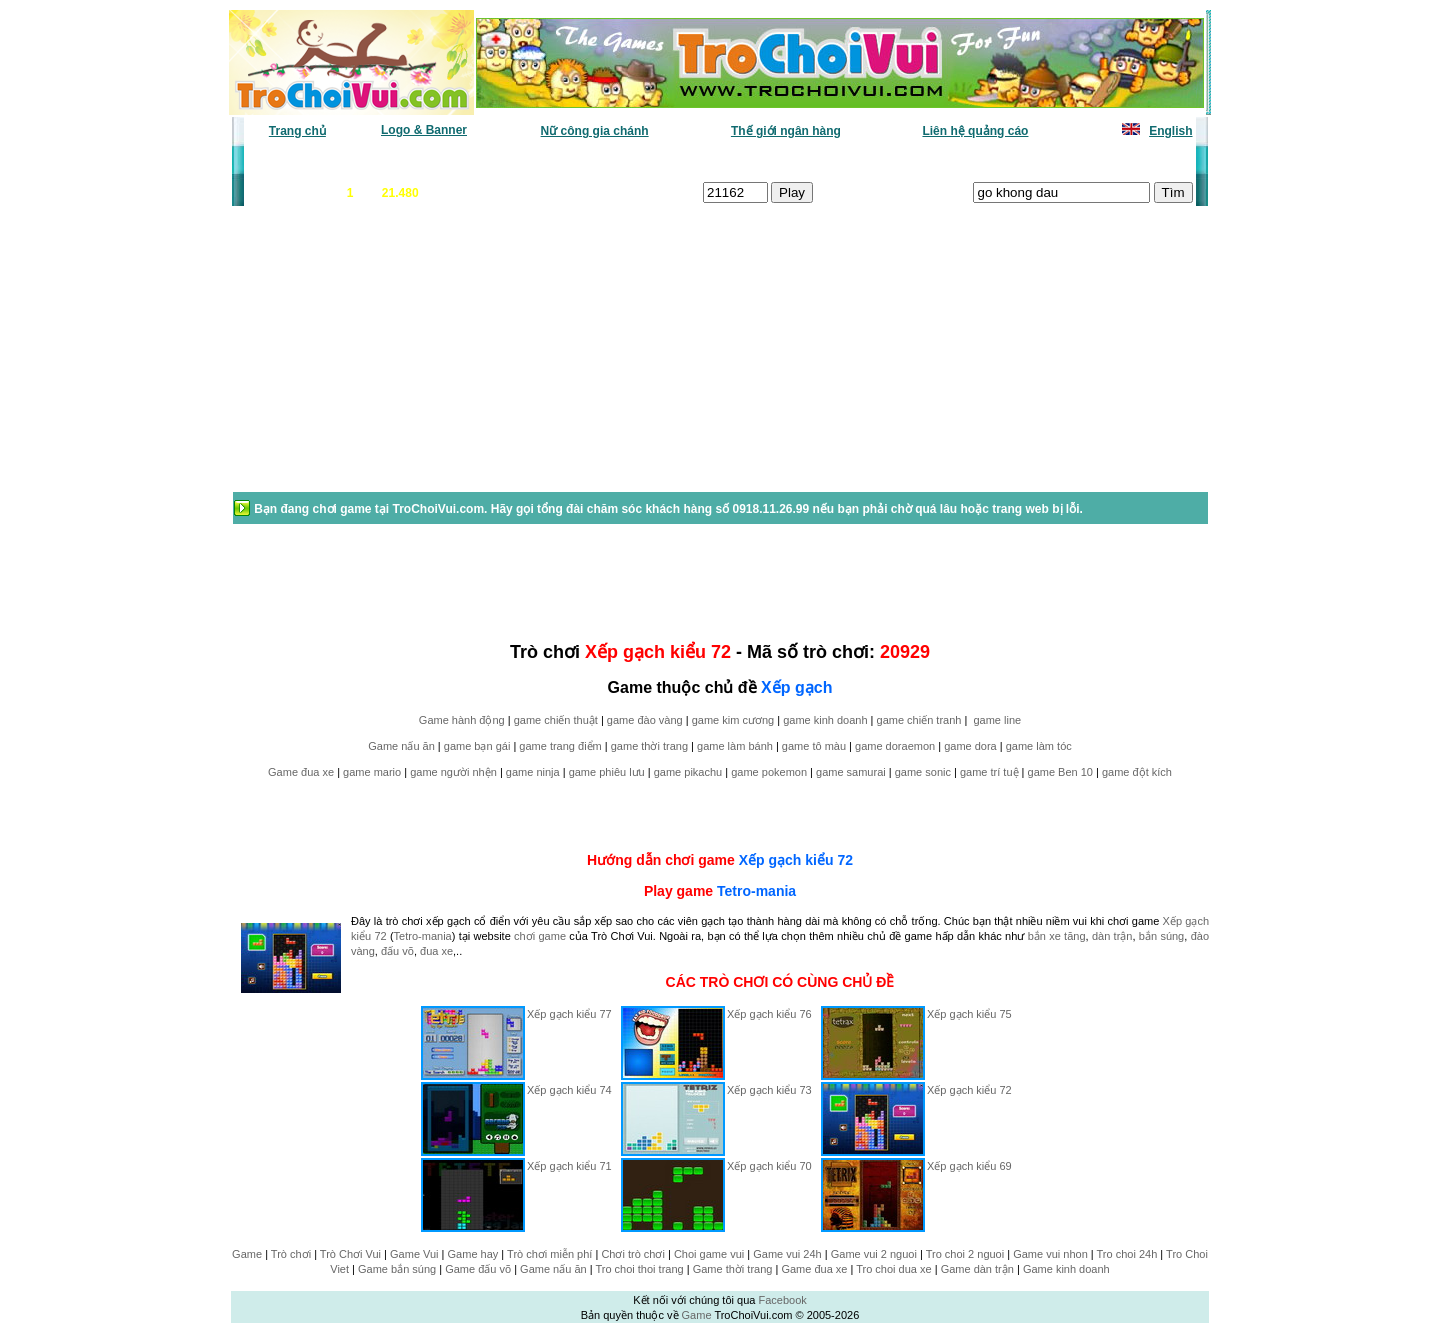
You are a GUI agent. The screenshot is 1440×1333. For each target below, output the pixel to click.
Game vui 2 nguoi (874, 1254)
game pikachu (688, 772)
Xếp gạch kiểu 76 (769, 1014)
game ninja (533, 772)
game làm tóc (1039, 746)
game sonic (923, 772)
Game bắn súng (397, 1269)
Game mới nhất (417, 161)
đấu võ (397, 951)
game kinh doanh (825, 720)
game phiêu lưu (607, 772)
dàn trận (1112, 936)
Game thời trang (733, 1269)
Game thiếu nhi (959, 161)
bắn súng (1161, 936)
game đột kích (1137, 772)
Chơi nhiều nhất (525, 161)
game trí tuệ (989, 772)
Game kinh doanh (1066, 1269)
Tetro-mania (756, 891)
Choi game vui (709, 1254)
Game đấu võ (478, 1269)
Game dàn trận (977, 1269)
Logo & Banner (424, 130)
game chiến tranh (919, 720)
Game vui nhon (1050, 1254)
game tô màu (814, 746)
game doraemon (895, 746)
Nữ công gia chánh (595, 131)
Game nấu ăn (401, 746)
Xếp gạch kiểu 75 (969, 1014)
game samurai (851, 772)
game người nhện (453, 772)
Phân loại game (634, 161)
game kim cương (733, 720)
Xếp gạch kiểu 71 (569, 1166)
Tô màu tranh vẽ (1137, 161)
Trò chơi (291, 1254)
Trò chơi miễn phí (549, 1254)
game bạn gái (477, 746)
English (1170, 131)
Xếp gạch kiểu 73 (769, 1090)
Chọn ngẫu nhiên (747, 161)
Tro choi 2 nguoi (965, 1254)
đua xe (436, 951)
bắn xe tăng (1057, 936)
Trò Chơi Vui (350, 1254)
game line (997, 720)
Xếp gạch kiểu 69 (969, 1166)
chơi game (540, 936)
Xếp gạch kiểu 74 (569, 1090)
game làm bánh (735, 746)
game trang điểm (560, 746)
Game (247, 1254)
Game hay (473, 1254)
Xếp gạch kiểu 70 (769, 1166)
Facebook (782, 1300)
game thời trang (649, 746)
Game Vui (414, 1254)
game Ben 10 (1060, 772)
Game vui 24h (787, 1254)
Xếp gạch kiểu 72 (796, 860)
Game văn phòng (305, 161)
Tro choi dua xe (893, 1269)
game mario (372, 772)
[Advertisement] (391, 359)
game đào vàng (645, 720)
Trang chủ (297, 131)
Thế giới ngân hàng (786, 131)
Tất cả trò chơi (856, 161)
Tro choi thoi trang (639, 1269)
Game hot (1046, 161)
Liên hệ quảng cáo (975, 131)
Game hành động (462, 720)
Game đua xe (301, 772)
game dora (970, 746)
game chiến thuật (556, 720)
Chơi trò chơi (633, 1254)
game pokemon (769, 772)
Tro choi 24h (1127, 1254)
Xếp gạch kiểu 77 (569, 1014)
